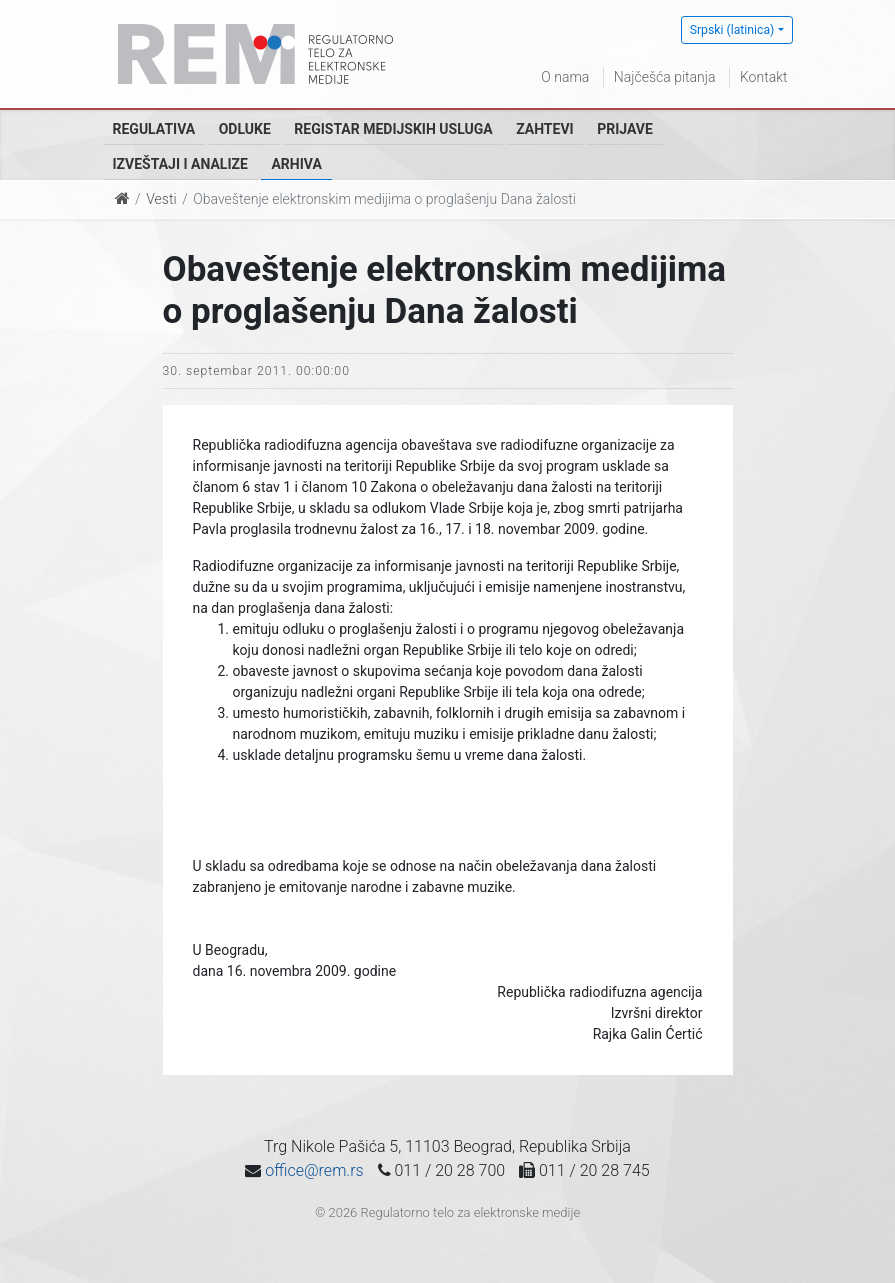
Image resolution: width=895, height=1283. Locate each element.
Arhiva (296, 164)
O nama (565, 77)
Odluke (245, 129)
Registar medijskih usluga (393, 129)
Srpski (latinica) (732, 30)
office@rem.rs (314, 1170)
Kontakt (764, 77)
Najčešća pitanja (665, 77)
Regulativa (154, 129)
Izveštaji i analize (180, 164)
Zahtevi (544, 129)
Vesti (161, 199)
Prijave (625, 129)
